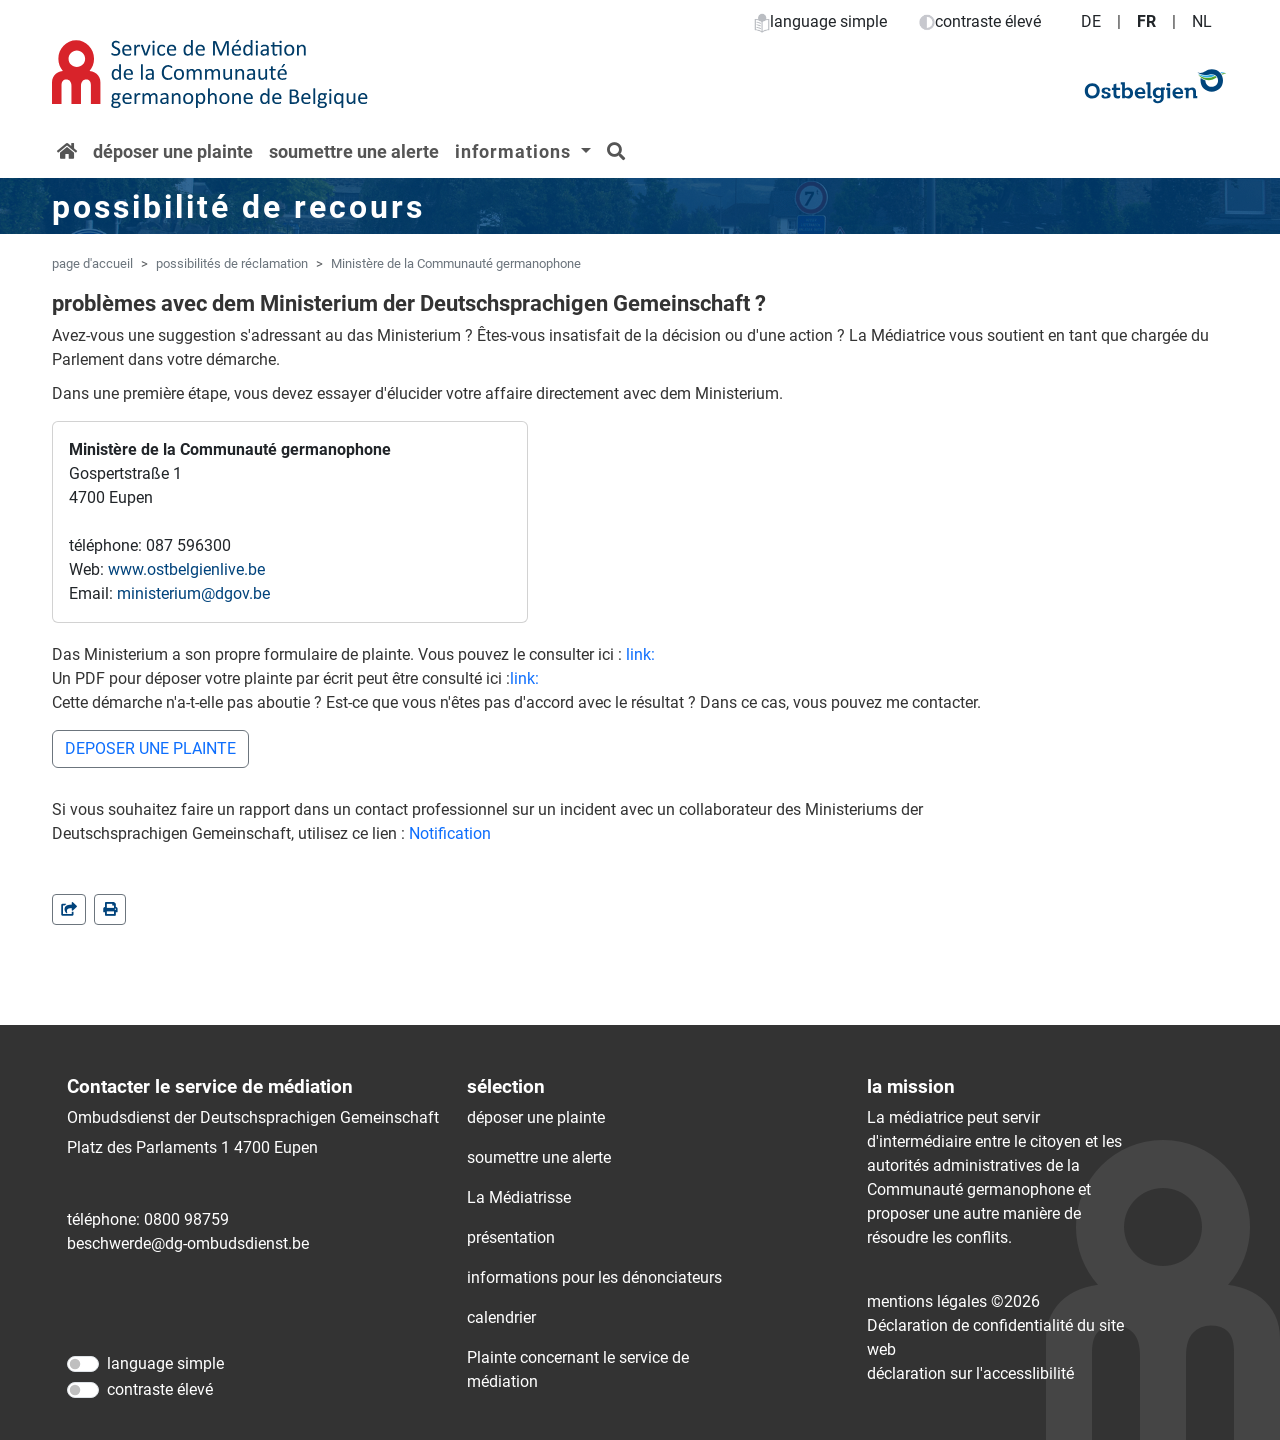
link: (640, 654)
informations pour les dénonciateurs (594, 1277)
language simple (820, 21)
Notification (450, 833)
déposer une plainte (173, 151)
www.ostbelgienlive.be (186, 569)
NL (1202, 21)
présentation (511, 1237)
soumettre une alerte (354, 151)
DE (1091, 21)
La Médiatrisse (519, 1197)
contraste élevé (980, 21)
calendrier (501, 1317)
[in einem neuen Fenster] (110, 909)
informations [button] (515, 151)
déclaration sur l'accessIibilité (970, 1373)
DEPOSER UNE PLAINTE (150, 748)
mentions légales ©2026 (953, 1301)
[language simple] (83, 1364)
